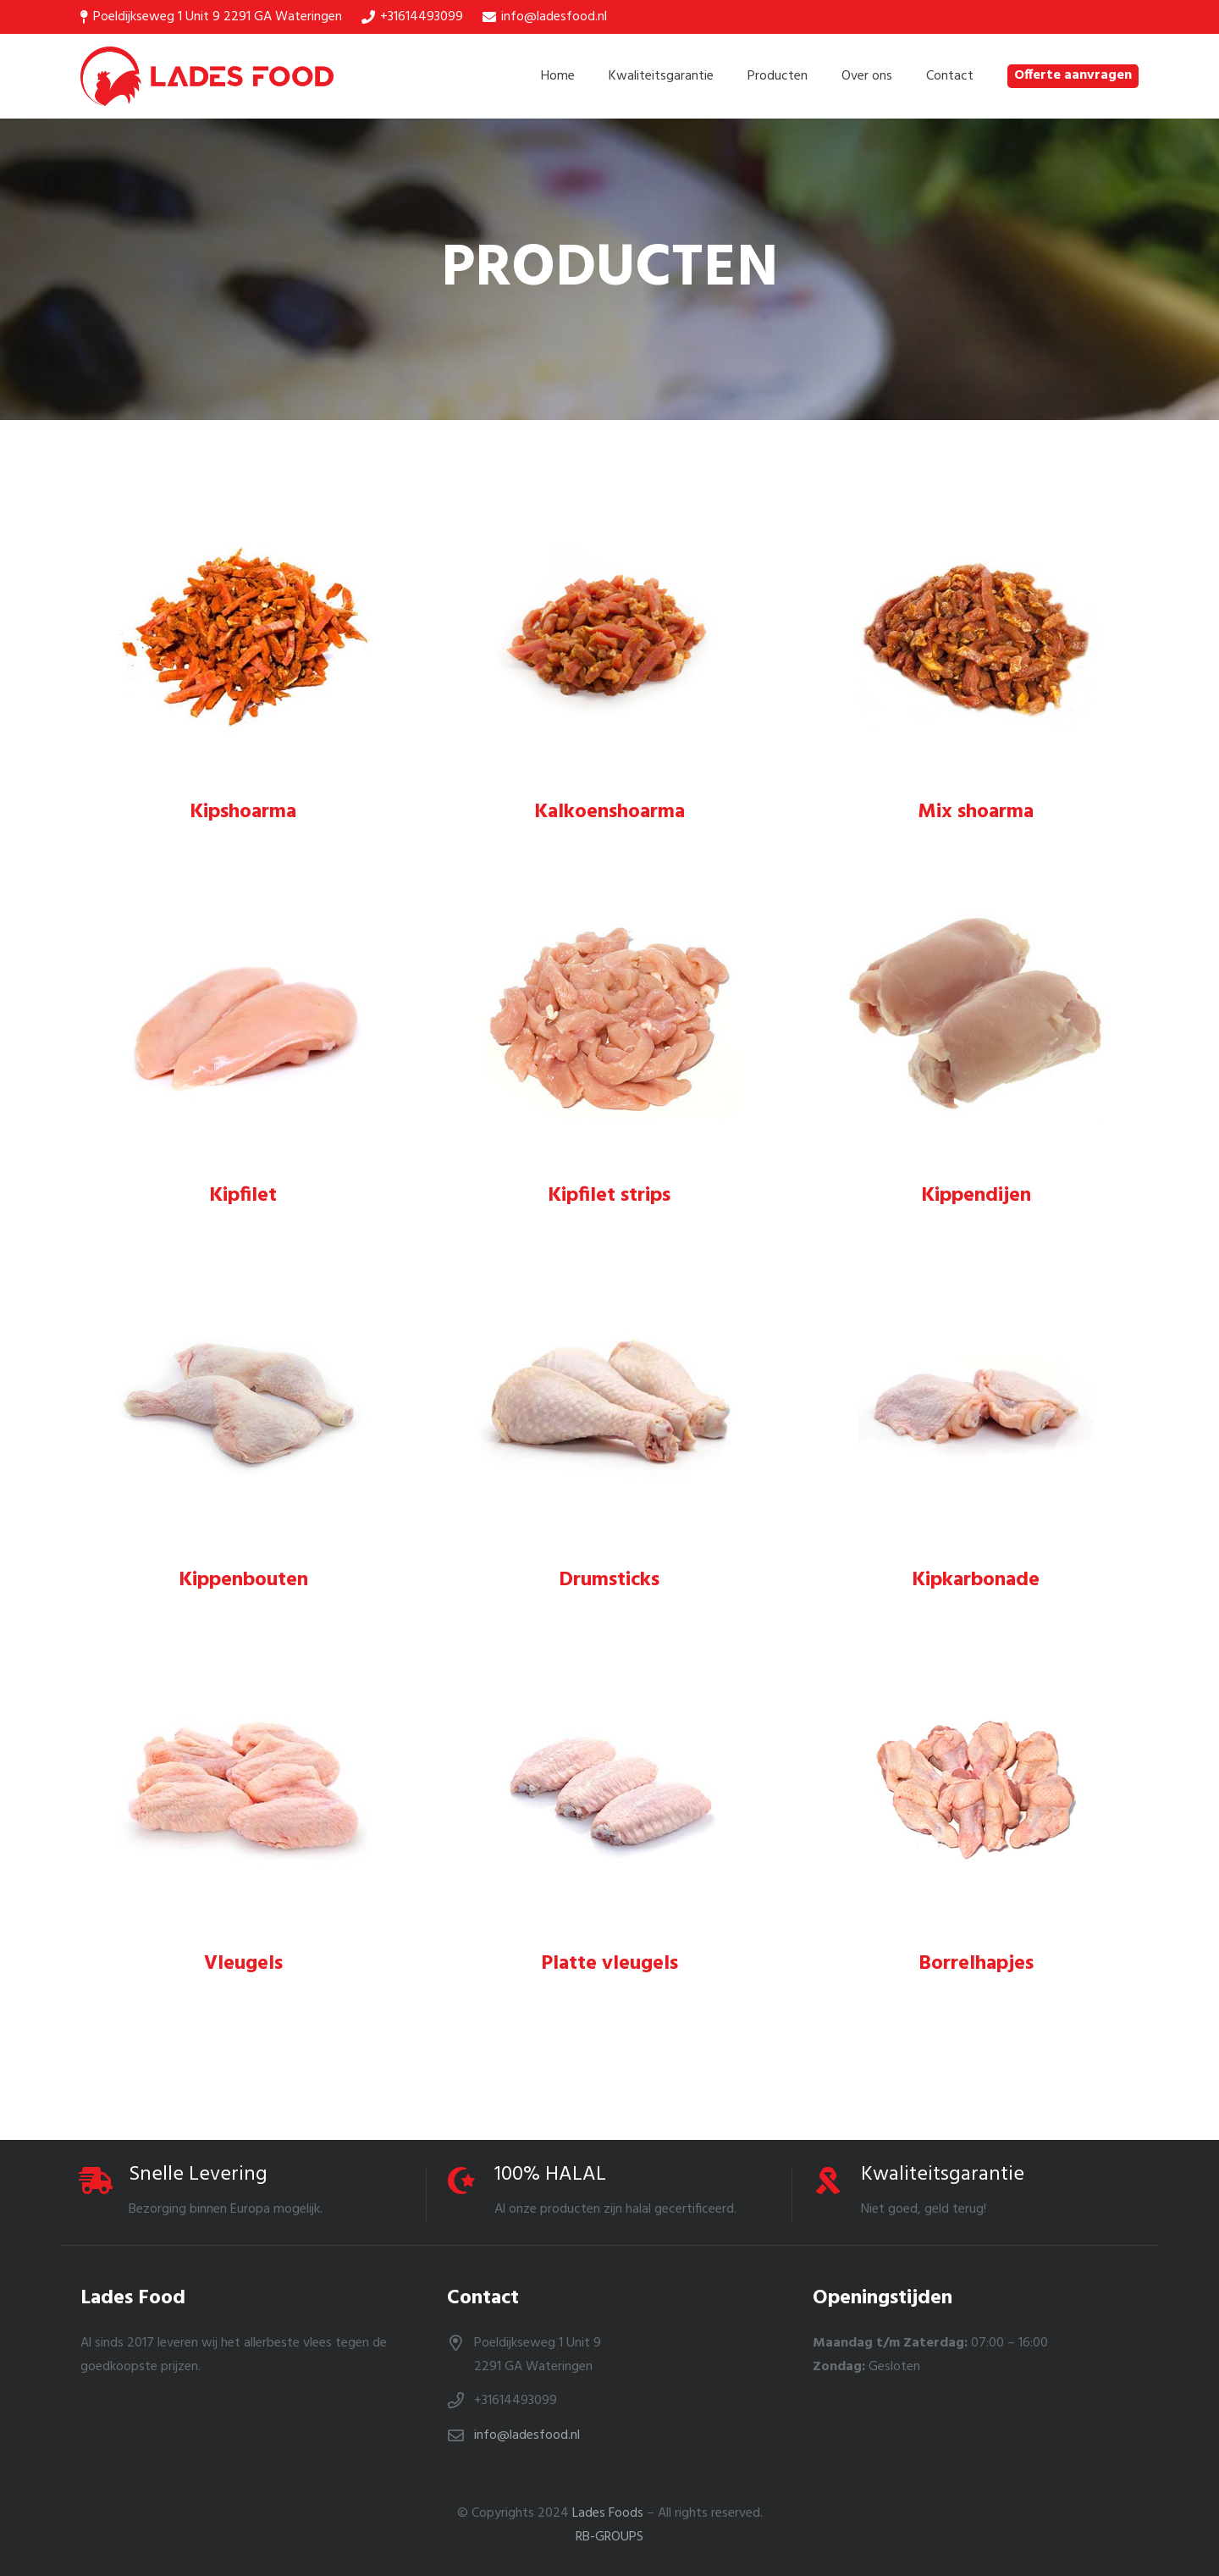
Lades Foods (607, 2513)
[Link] (207, 76)
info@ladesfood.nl (527, 2435)
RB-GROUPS (609, 2537)
